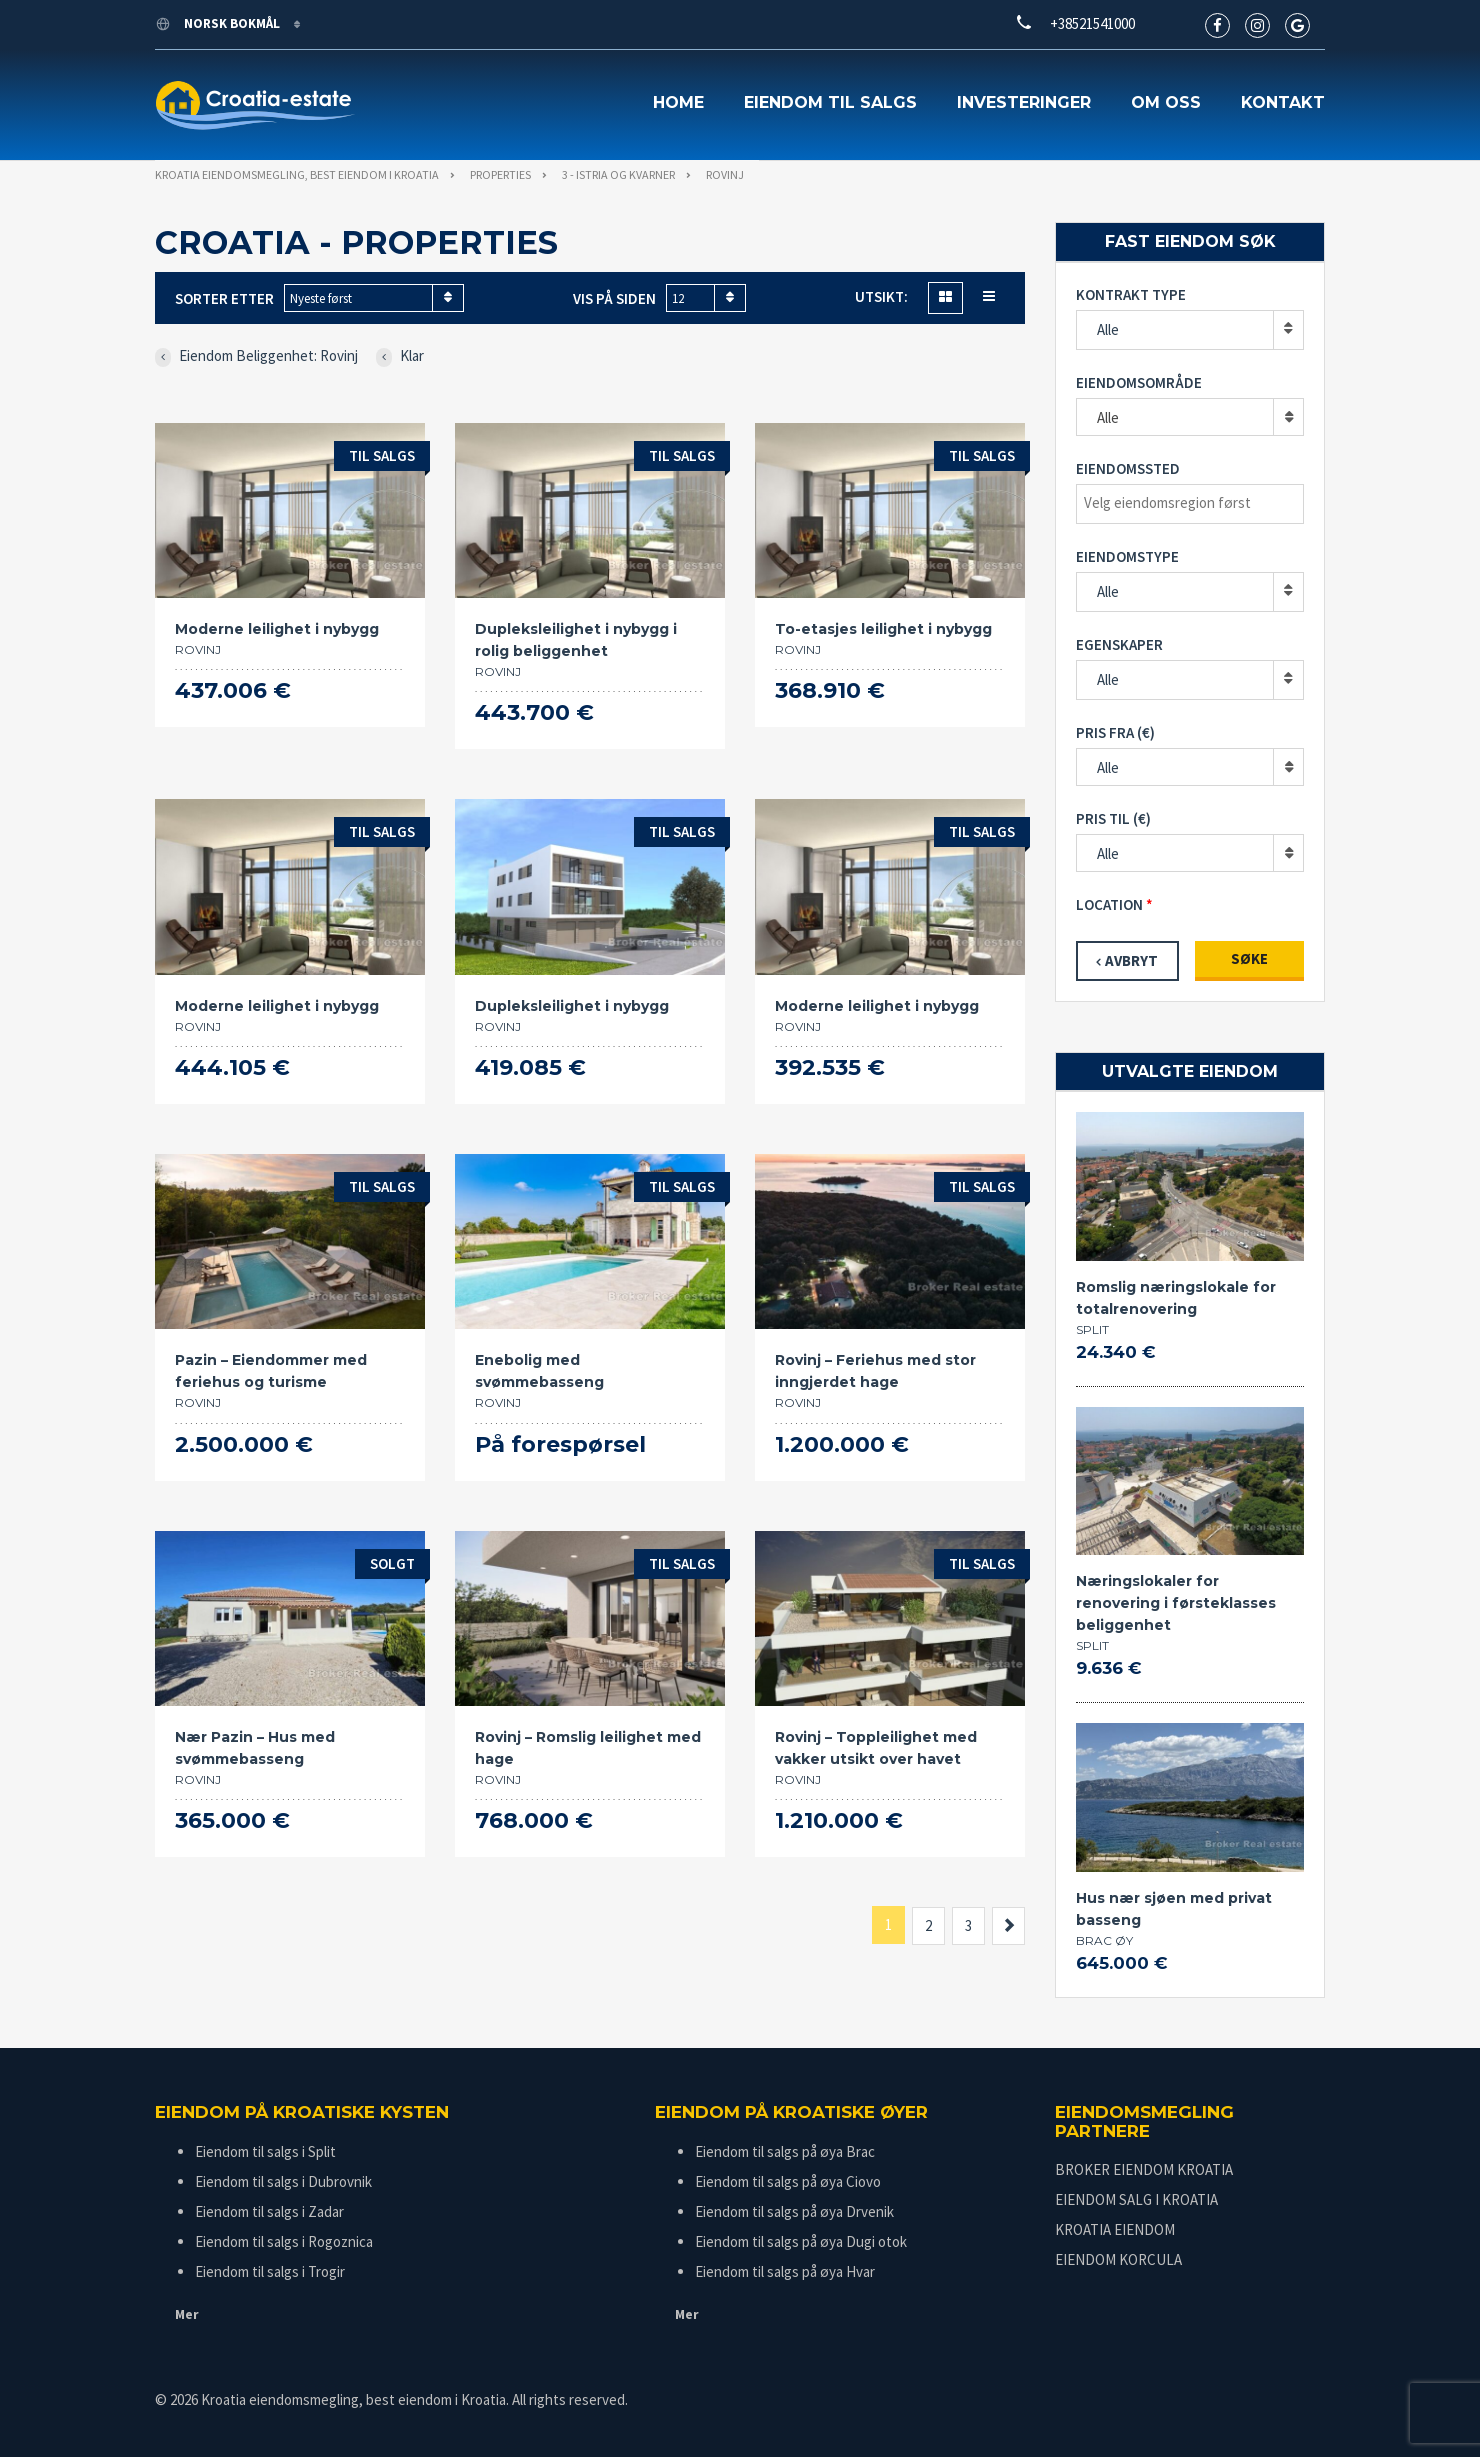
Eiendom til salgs (830, 102)
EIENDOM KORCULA (1118, 2259)
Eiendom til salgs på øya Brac (785, 2151)
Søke (1249, 958)
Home (678, 102)
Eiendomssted (1128, 468)
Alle (1108, 329)
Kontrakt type (1131, 294)
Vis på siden (614, 298)
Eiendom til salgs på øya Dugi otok (801, 2241)
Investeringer (1024, 102)
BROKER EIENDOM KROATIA (1144, 2169)
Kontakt (1283, 102)
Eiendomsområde (1139, 382)
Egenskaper (1119, 644)
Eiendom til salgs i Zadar (269, 2211)
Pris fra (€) (1115, 732)
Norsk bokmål (219, 23)
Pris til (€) (1113, 818)
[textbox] (1195, 503)
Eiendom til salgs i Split (265, 2151)
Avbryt (1131, 960)
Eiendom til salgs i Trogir (270, 2271)
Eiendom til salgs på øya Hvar (785, 2271)
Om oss (1166, 102)
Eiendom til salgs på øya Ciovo (788, 2181)
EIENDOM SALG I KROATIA (1136, 2199)
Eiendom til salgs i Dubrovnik (283, 2181)
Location (1109, 904)
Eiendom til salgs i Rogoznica (284, 2241)
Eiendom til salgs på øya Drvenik (794, 2211)
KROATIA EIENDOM (1115, 2229)
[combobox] (374, 298)
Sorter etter (224, 298)
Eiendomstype (1127, 556)
